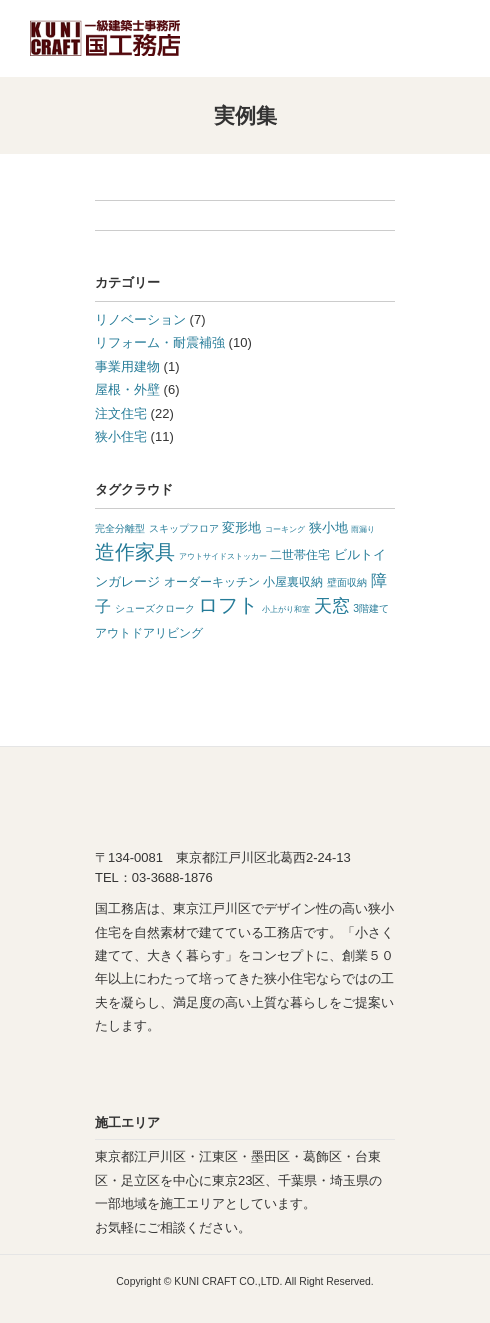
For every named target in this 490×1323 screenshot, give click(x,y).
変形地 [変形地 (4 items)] (241, 527)
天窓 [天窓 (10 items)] (332, 606)
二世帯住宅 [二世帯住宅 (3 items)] (300, 555)
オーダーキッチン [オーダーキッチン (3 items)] (212, 582)
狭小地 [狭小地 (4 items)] (328, 527)
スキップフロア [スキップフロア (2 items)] (184, 528)
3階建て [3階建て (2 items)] (371, 608)
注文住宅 (121, 413)
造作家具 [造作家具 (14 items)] (135, 552)
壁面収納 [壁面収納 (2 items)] (347, 582)
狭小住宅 (121, 436)
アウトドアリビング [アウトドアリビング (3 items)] (149, 633)
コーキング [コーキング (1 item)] (285, 529)
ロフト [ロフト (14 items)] (228, 605)
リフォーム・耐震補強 (160, 342)
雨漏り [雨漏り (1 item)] (363, 529)
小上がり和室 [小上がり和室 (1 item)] (286, 609)
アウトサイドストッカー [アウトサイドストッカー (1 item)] (223, 556)
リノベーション (140, 319)
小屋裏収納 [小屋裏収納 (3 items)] (293, 582)
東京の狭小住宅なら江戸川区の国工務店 (105, 38)
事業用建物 (127, 366)
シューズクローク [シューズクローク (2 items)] (155, 608)
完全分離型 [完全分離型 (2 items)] (120, 528)
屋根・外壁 (127, 389)
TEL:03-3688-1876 (396, 38)
